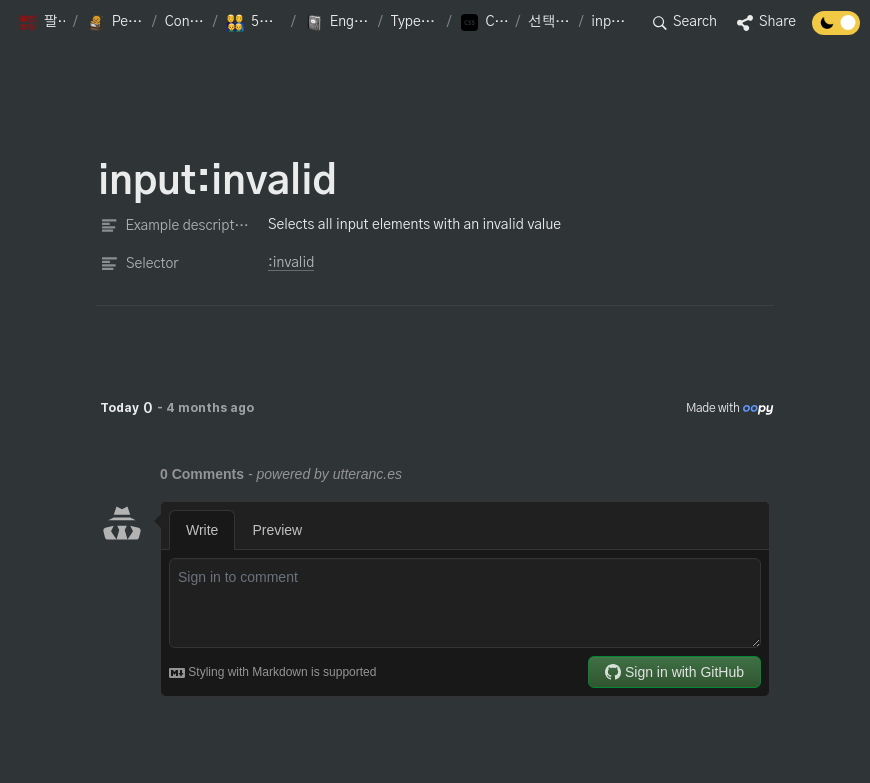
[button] (41, 23)
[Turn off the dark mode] (836, 30)
